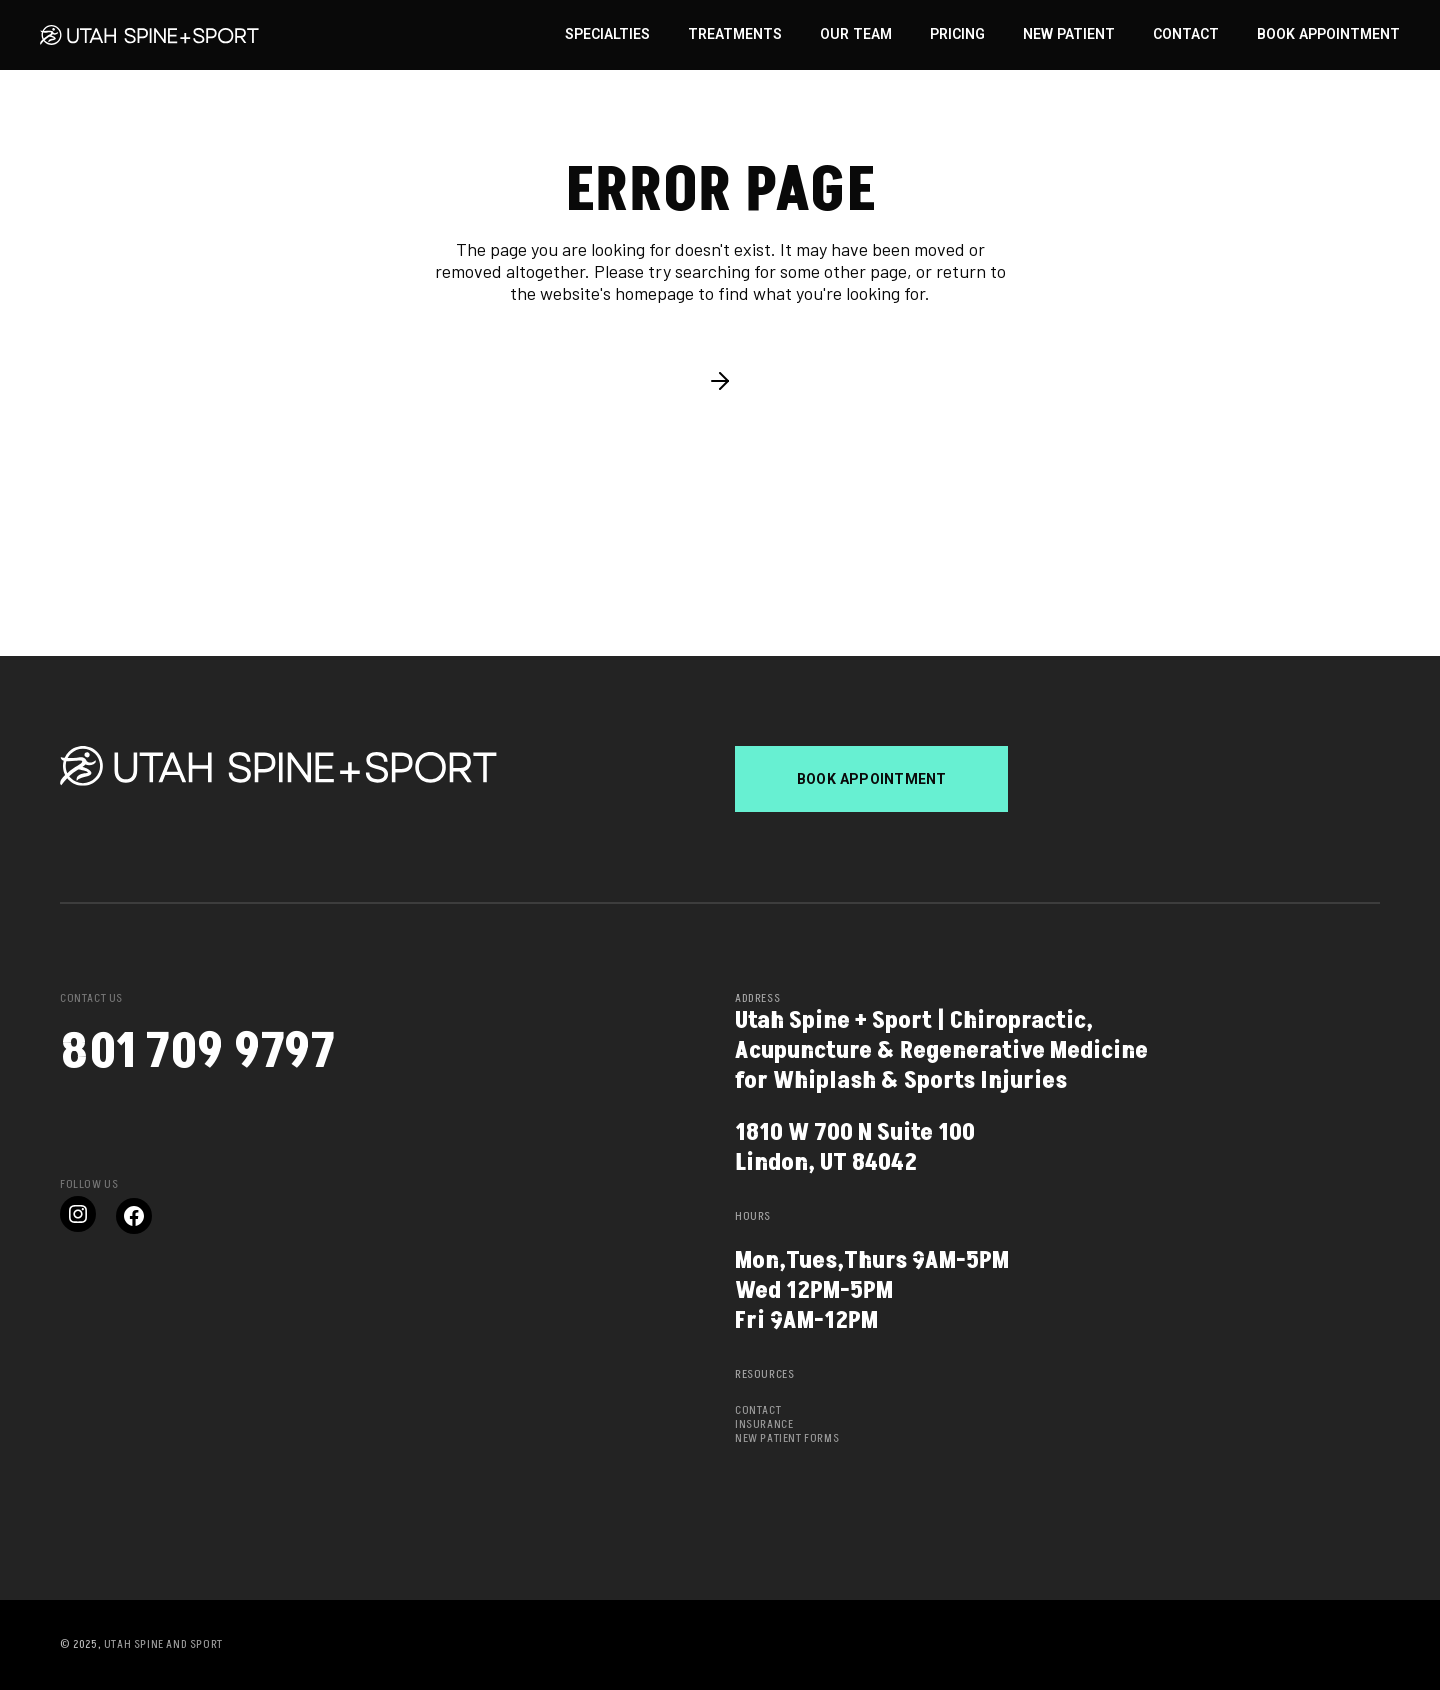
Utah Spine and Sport (163, 1644)
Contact (758, 1410)
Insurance (764, 1424)
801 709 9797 (197, 1052)
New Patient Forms (787, 1438)
